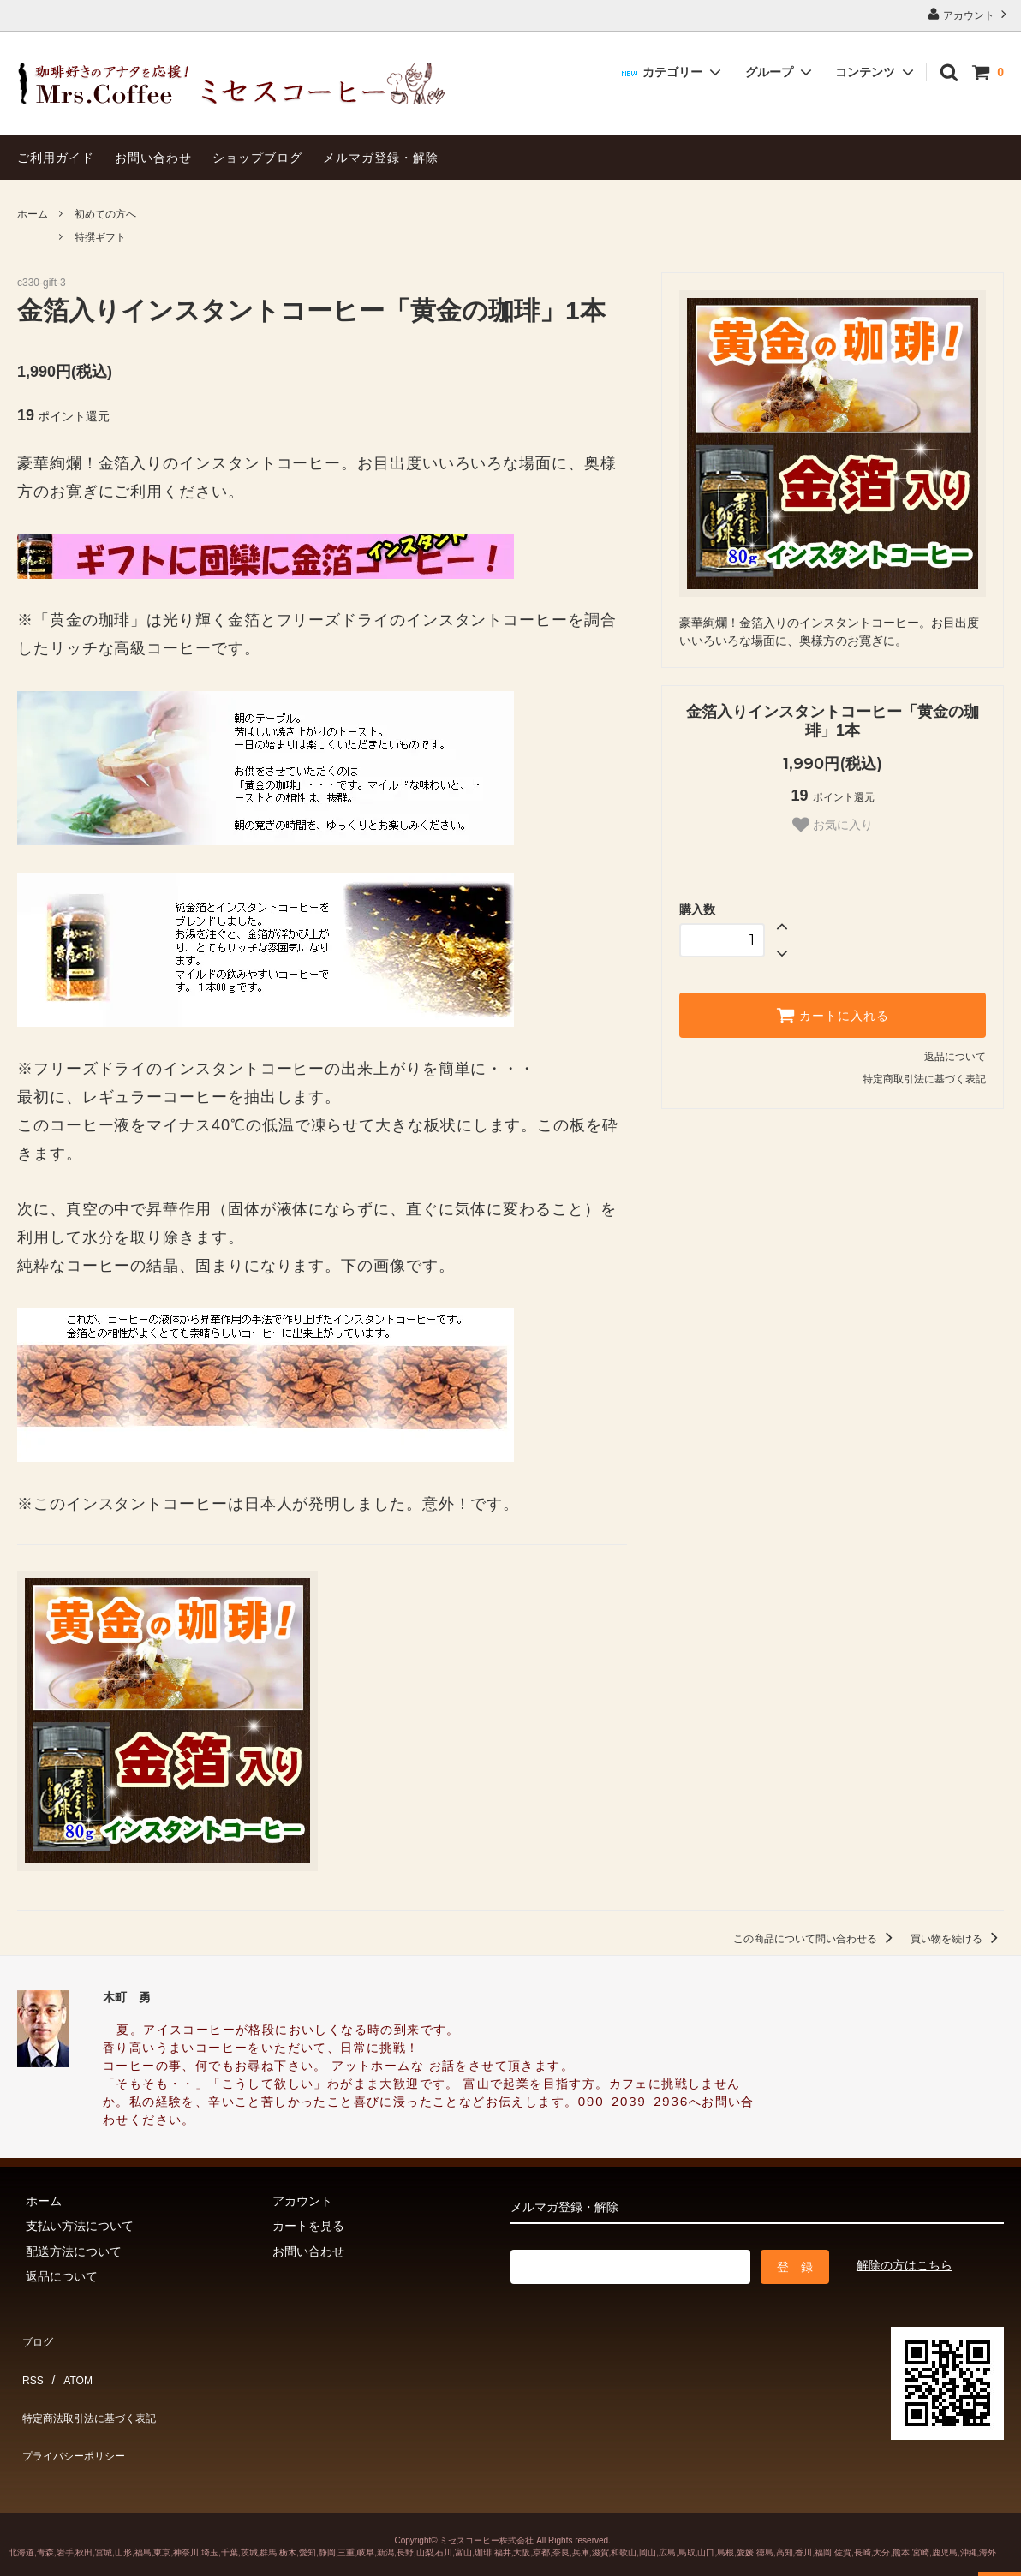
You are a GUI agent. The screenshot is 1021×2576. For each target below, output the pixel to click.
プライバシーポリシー (77, 2411)
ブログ (35, 2335)
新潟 (385, 2513)
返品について (955, 1057)
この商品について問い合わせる (816, 1939)
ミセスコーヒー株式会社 (486, 2501)
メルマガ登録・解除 (381, 157)
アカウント (969, 14)
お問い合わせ (153, 157)
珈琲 (483, 2513)
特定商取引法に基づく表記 (924, 1079)
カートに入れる (832, 1014)
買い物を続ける (957, 1939)
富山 (463, 2513)
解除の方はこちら (904, 2265)
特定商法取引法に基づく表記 (95, 2386)
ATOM (68, 2361)
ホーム (32, 214)
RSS (29, 2361)
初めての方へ (105, 214)
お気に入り (832, 824)
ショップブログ (257, 157)
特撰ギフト (100, 237)
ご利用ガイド (55, 157)
